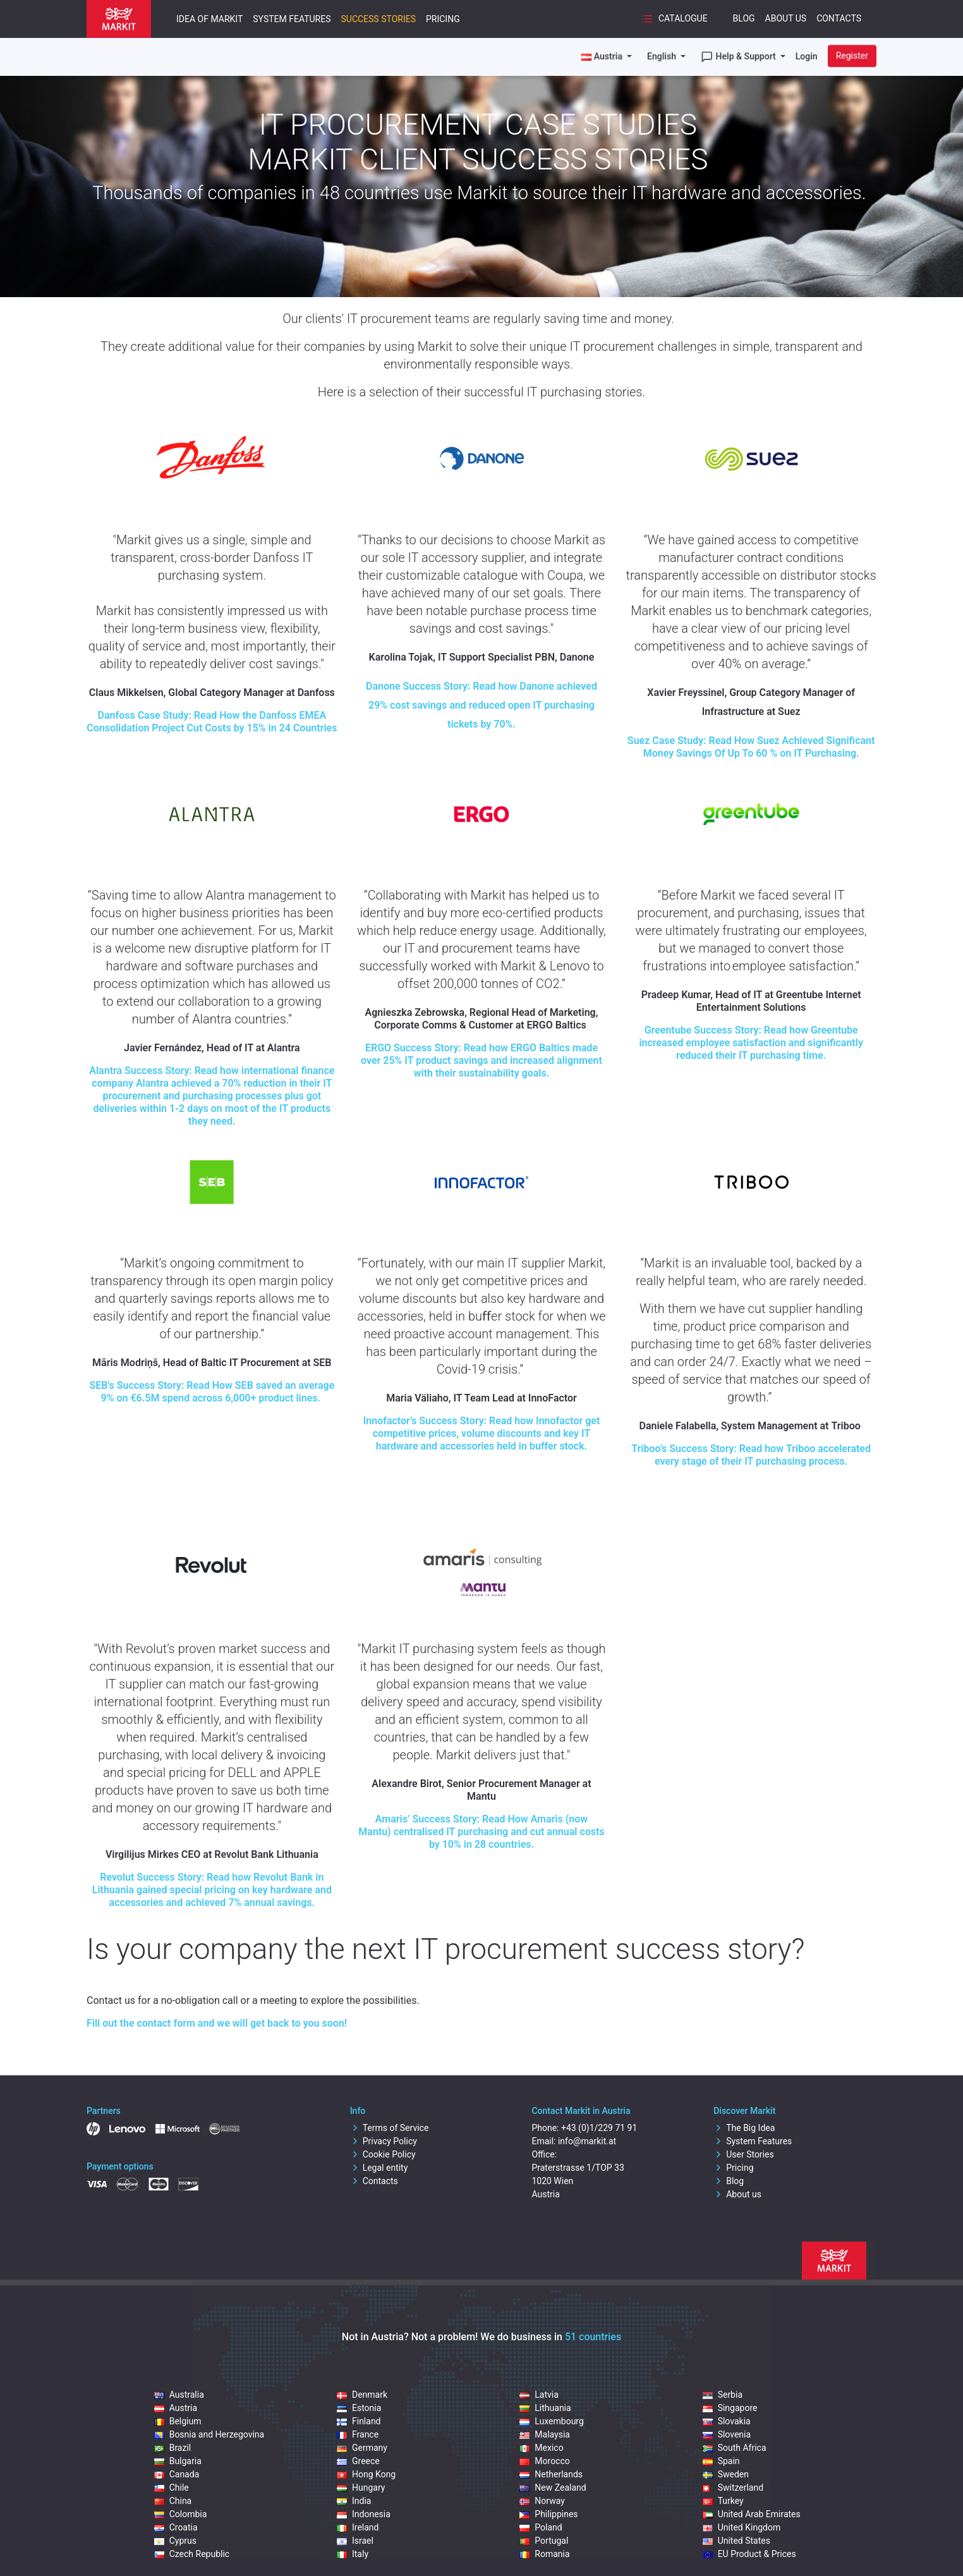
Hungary (361, 2487)
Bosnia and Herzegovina (209, 2434)
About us (737, 2194)
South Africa (734, 2448)
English (662, 56)
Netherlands (551, 2474)
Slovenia (727, 2434)
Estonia (359, 2408)
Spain (721, 2461)
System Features (291, 19)
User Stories (743, 2154)
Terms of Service (389, 2128)
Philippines (548, 2514)
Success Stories (378, 19)
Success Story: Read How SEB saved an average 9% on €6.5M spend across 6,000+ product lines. (211, 1391)
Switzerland (733, 2487)
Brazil (172, 2448)
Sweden (726, 2474)
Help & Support (739, 57)
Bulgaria (178, 2461)
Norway (542, 2501)
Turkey (723, 2501)
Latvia (539, 2395)
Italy (352, 2554)
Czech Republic (192, 2554)
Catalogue (674, 19)
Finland (359, 2421)
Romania (544, 2554)
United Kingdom (742, 2527)
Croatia (176, 2527)
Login (807, 56)
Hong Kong (366, 2474)
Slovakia (727, 2421)
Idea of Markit (209, 19)
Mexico (541, 2448)
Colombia (180, 2514)
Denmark (362, 2395)
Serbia (722, 2395)
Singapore (730, 2408)
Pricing (443, 19)
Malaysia (544, 2434)
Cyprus (175, 2541)
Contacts (838, 18)
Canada (177, 2474)
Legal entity (379, 2168)
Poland (540, 2527)
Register (852, 56)
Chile (171, 2487)
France (358, 2434)
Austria (175, 2408)
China (173, 2501)
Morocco (544, 2461)
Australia (179, 2395)
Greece (358, 2461)
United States (736, 2541)
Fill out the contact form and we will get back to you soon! (217, 2023)
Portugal (543, 2541)
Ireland (358, 2527)
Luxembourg (551, 2421)
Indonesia (364, 2514)
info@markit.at (587, 2141)
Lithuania (545, 2408)
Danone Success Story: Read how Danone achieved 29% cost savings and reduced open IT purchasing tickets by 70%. (481, 705)
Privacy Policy (383, 2141)
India (354, 2501)
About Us (786, 18)
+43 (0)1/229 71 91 (599, 2128)
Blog (744, 18)
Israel (355, 2541)
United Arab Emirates (752, 2514)
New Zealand (552, 2487)
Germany (362, 2448)
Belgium (178, 2421)
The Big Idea (744, 2128)
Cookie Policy (383, 2154)
